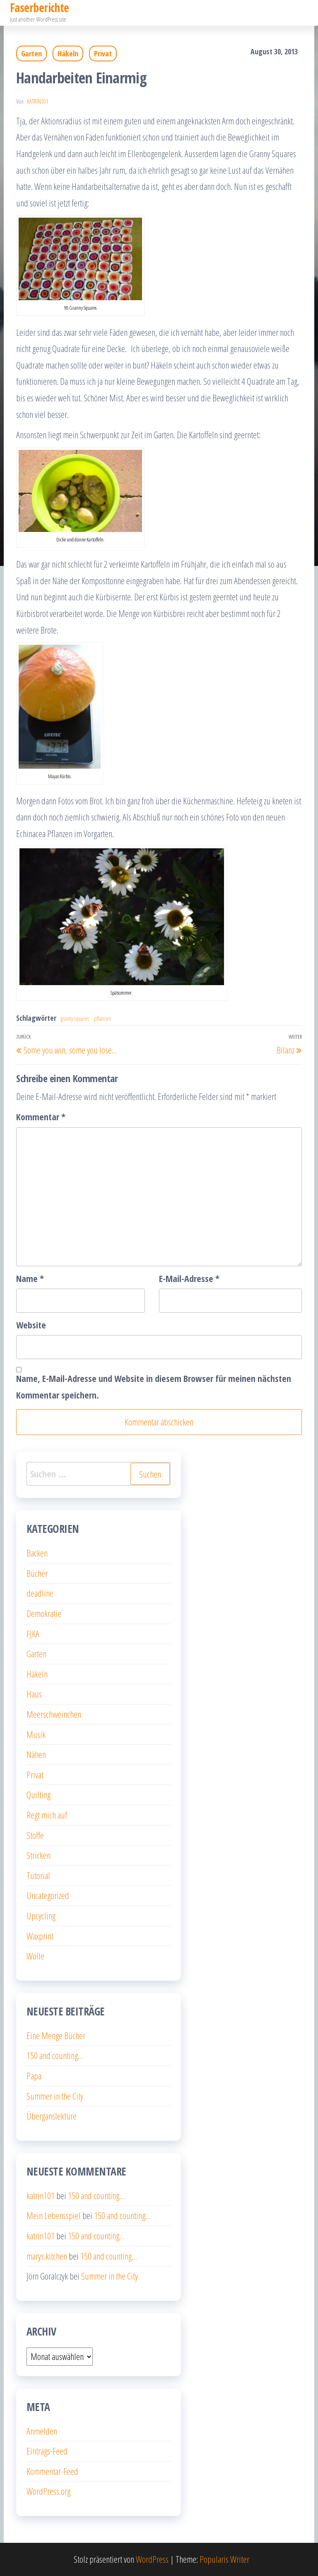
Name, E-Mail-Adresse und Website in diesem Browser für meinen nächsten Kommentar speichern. (153, 1386)
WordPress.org (48, 2491)
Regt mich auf (46, 1815)
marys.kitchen (46, 2256)
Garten (31, 53)
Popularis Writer (224, 2559)
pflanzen (102, 1018)
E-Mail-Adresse (189, 1278)
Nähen (36, 1754)
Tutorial (38, 1875)
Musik (36, 1734)
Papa (33, 2075)
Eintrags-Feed (46, 2451)
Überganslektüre (51, 2116)
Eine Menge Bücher (55, 2035)
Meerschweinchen (53, 1714)
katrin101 (37, 101)
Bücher (37, 1573)
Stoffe (35, 1835)
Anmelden (41, 2431)
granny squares (74, 1018)
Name (30, 1278)
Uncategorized (47, 1895)
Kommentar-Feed (52, 2471)
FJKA (32, 1633)
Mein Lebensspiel (53, 2215)
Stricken (38, 1855)
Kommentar (40, 1116)
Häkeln (68, 53)
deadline (39, 1593)
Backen (37, 1553)
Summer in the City (54, 2096)
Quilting (38, 1794)
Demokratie (43, 1613)
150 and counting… (54, 2055)
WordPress (152, 2559)
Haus (34, 1693)
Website (31, 1324)
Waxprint (39, 1936)
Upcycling (40, 1915)
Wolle (35, 1956)
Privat (103, 53)
